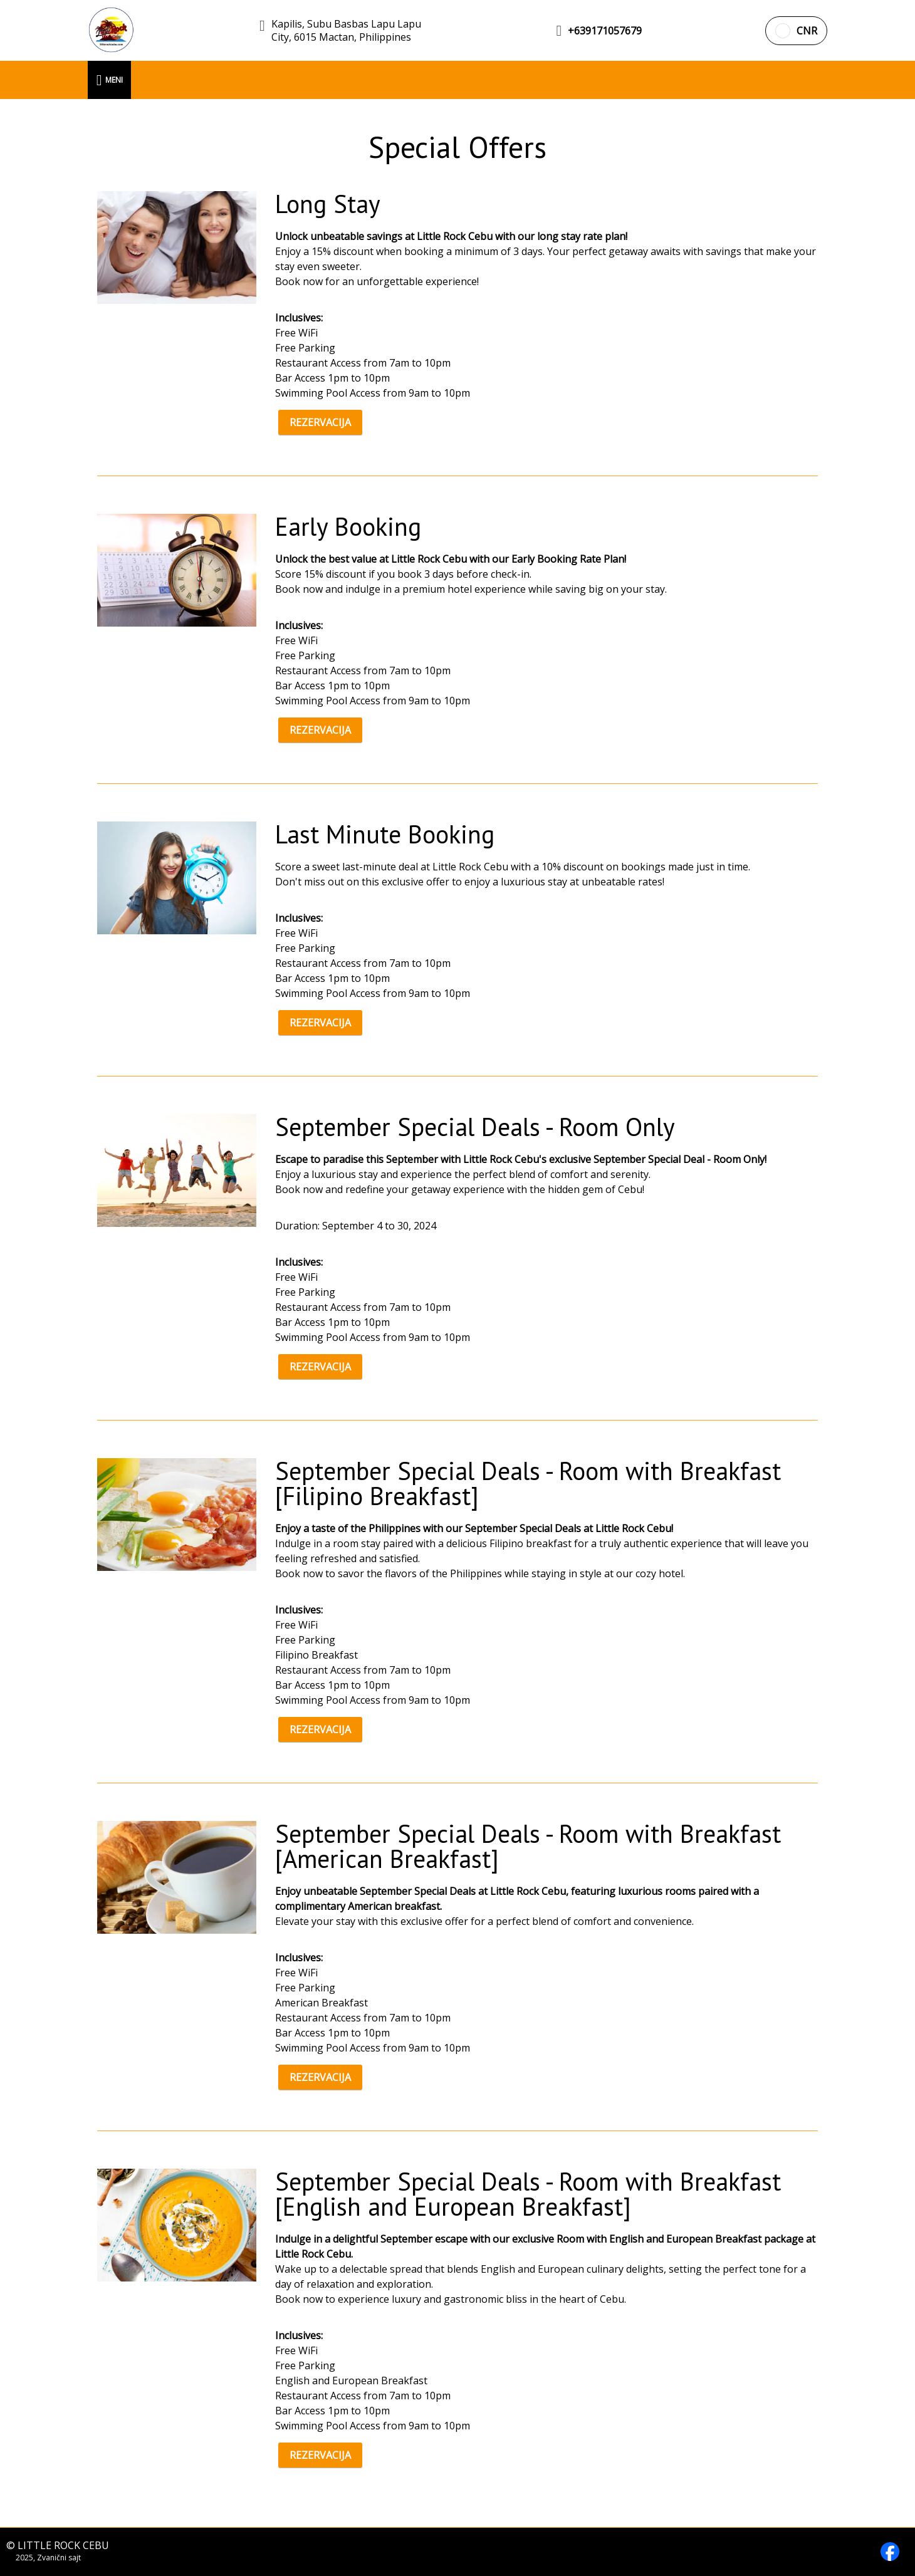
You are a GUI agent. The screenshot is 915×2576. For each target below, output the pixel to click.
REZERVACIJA (320, 422)
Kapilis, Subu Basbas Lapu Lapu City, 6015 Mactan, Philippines (346, 31)
